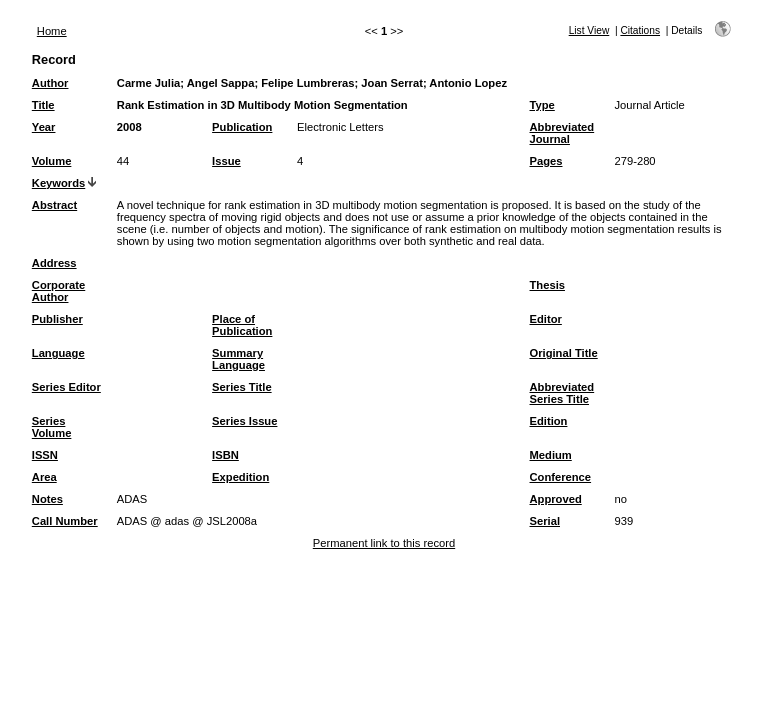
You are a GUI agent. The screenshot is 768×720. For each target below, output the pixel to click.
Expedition (240, 477)
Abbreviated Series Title (562, 393)
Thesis (547, 285)
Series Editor (66, 387)
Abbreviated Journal (562, 133)
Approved (556, 499)
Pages (546, 161)
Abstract (54, 205)
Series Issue (244, 421)
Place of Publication (242, 325)
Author (50, 83)
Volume (52, 161)
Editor (546, 319)
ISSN (45, 455)
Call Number (65, 521)
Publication (242, 127)
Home (52, 31)
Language (58, 353)
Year (44, 127)
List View (589, 30)
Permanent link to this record (384, 543)
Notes (47, 499)
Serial (545, 521)
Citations (640, 30)
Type (542, 105)
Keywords (58, 183)
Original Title (564, 353)
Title (43, 105)
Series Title (242, 387)
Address (54, 263)
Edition (549, 421)
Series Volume (52, 427)
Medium (551, 455)
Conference (561, 477)
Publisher (57, 319)
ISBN (225, 455)
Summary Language (238, 359)
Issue (226, 161)
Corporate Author (58, 291)
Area (44, 477)
